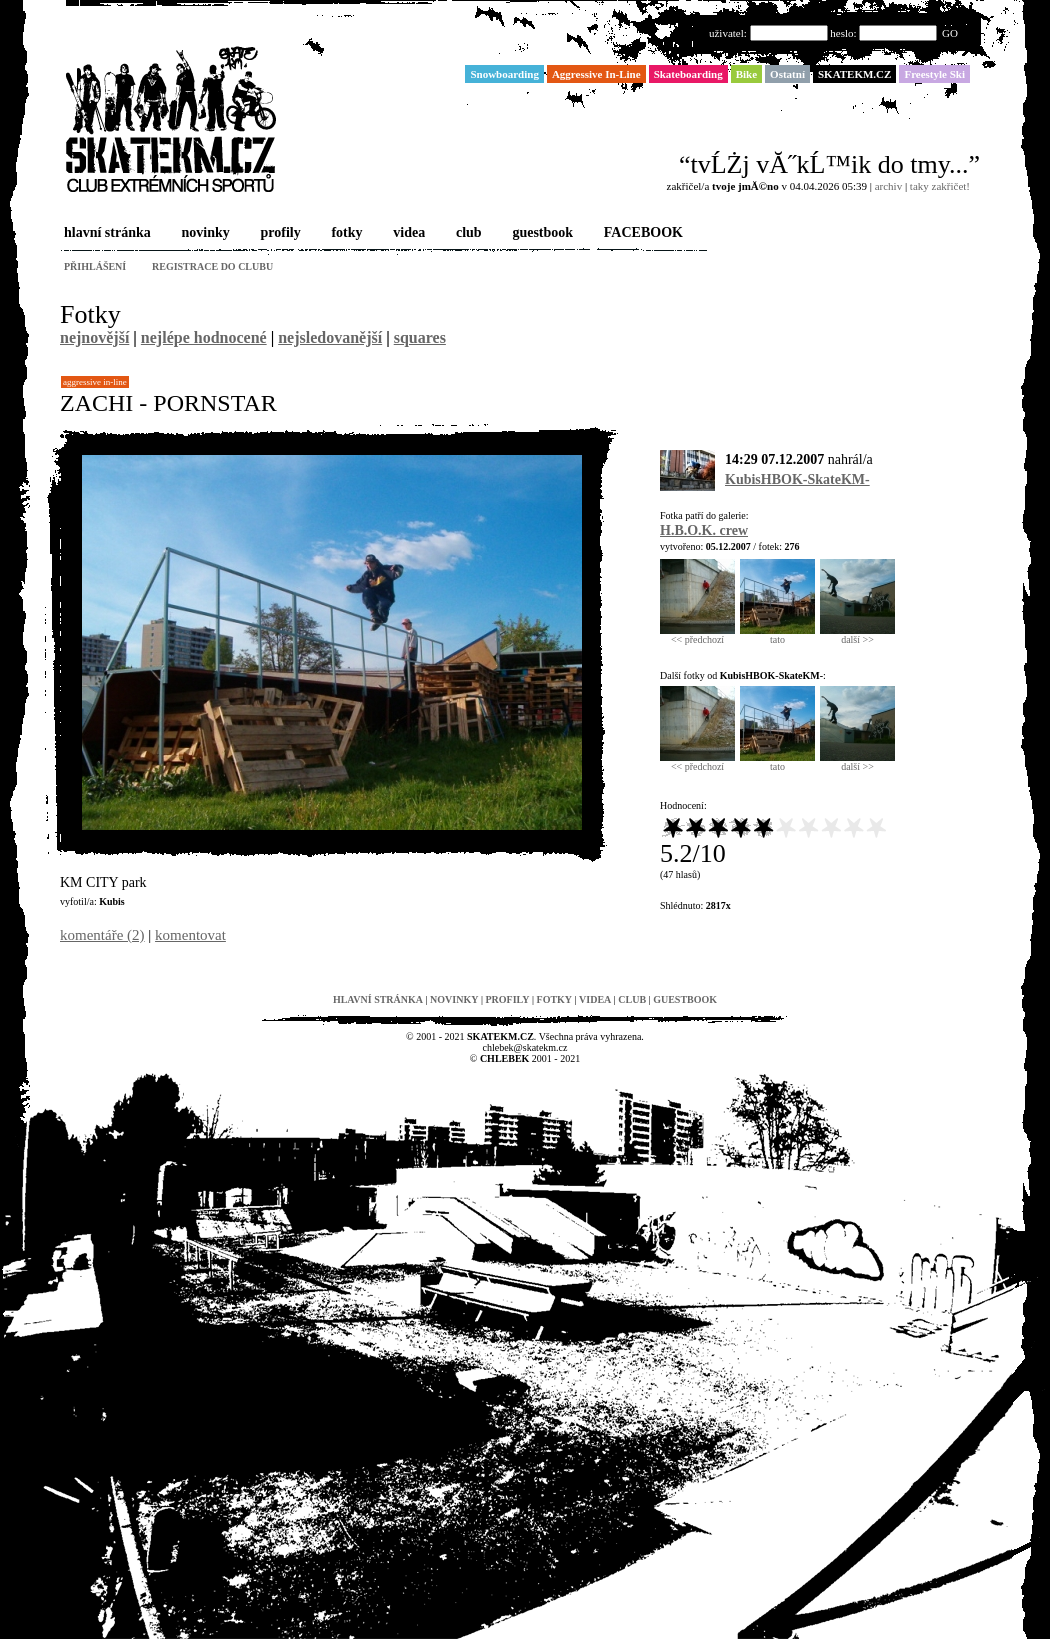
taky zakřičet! (940, 186)
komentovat (190, 935)
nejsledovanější (330, 337)
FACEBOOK (641, 233)
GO (950, 33)
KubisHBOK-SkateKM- (797, 479)
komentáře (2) (102, 935)
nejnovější (94, 337)
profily (279, 233)
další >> (857, 635)
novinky (204, 233)
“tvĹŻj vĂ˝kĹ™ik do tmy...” (829, 164)
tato (777, 635)
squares (420, 337)
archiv (888, 186)
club (467, 233)
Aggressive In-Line (95, 382)
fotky (344, 233)
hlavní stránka (105, 233)
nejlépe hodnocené (204, 337)
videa (407, 233)
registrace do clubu (212, 266)
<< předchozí (697, 635)
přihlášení (95, 266)
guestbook (540, 233)
